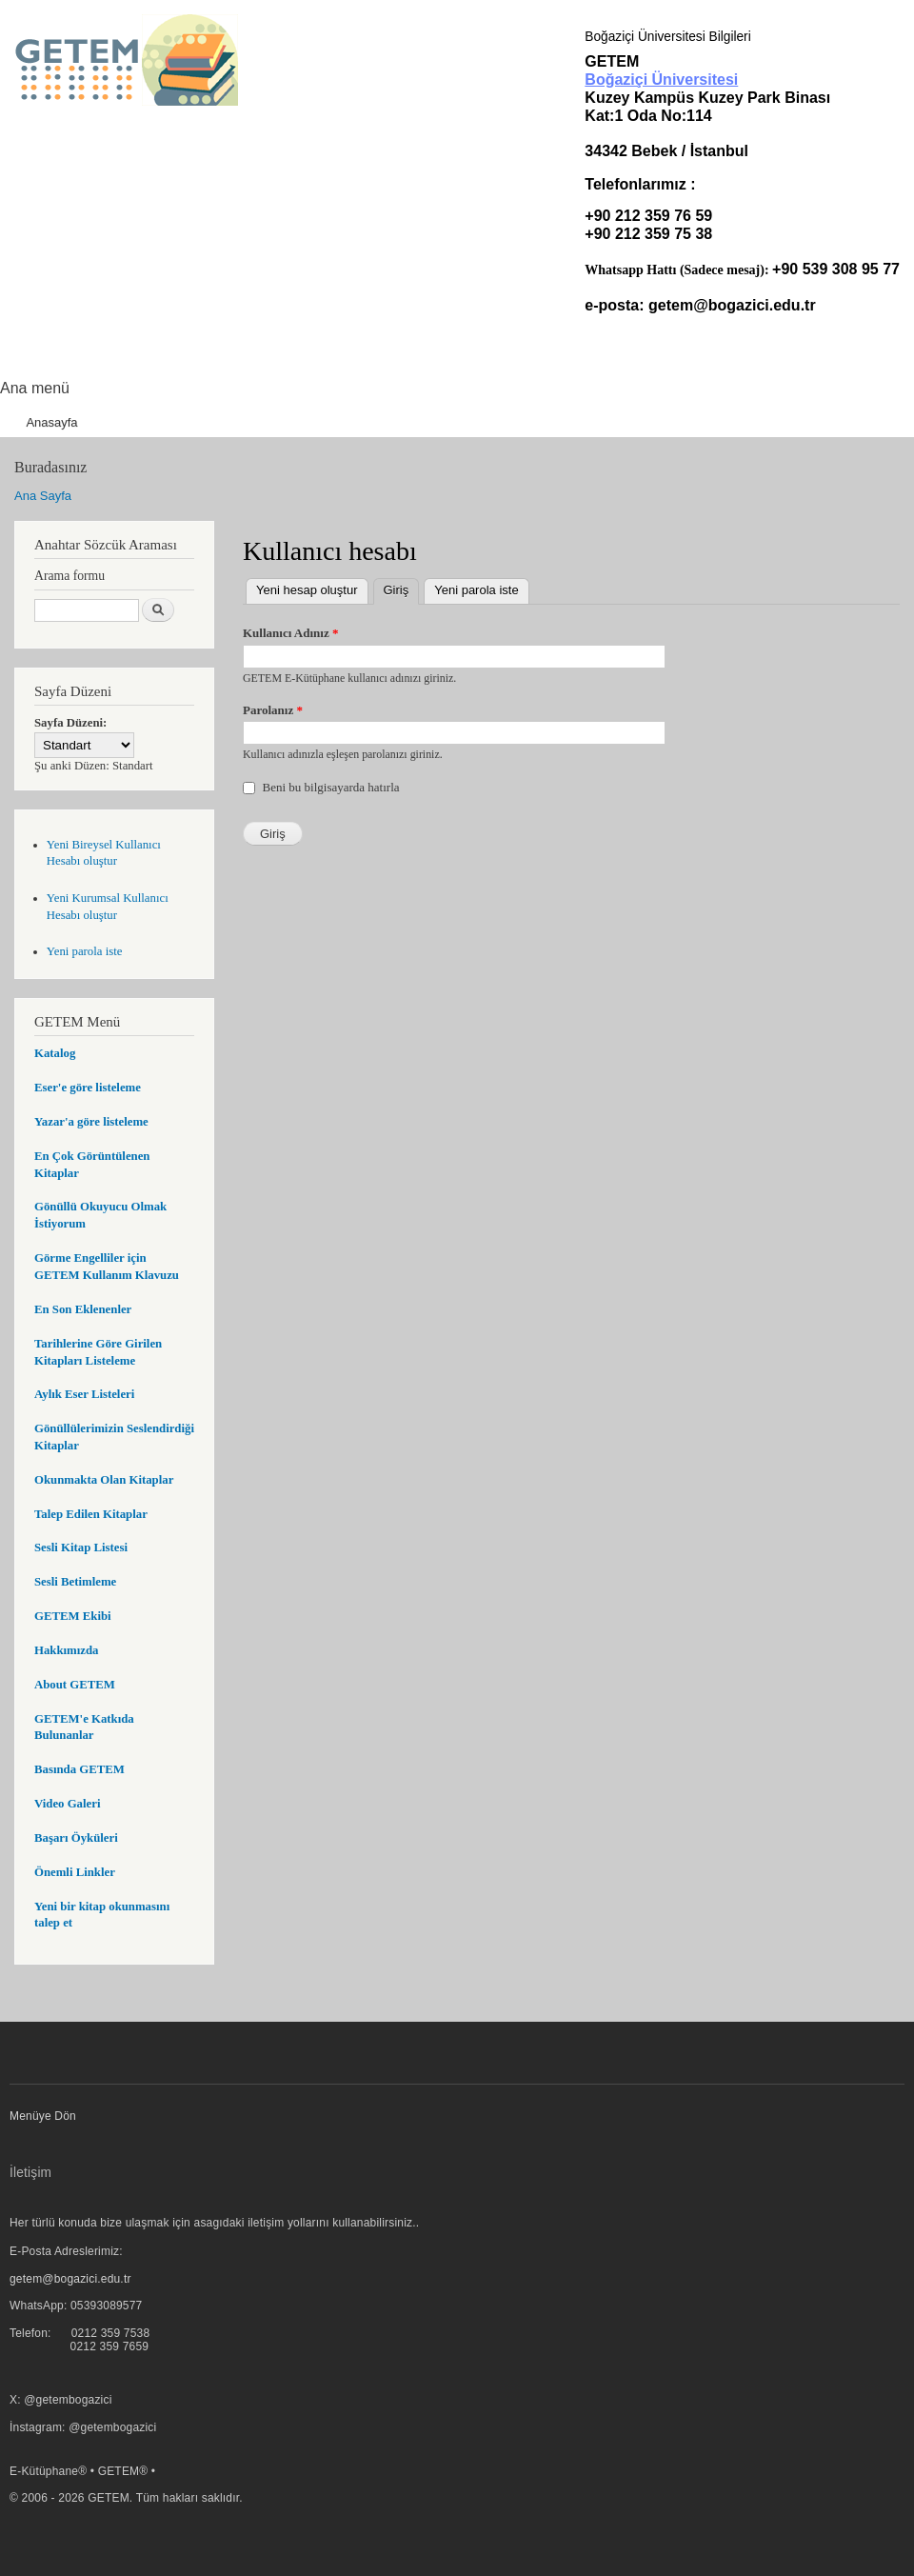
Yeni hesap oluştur (307, 590)
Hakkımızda (66, 1650)
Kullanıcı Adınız (290, 633)
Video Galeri (67, 1803)
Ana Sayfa (42, 496)
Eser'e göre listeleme (87, 1087)
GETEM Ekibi (72, 1616)
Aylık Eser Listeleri (84, 1394)
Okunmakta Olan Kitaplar (103, 1480)
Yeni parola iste (85, 951)
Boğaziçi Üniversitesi (661, 79)
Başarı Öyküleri (76, 1838)
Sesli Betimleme (75, 1581)
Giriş (402, 588)
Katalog (54, 1053)
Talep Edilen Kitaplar (91, 1514)
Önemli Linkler (74, 1872)
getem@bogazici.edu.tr (732, 305)
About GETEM (74, 1684)
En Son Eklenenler (82, 1309)
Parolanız (273, 710)
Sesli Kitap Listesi (81, 1547)
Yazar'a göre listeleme (91, 1121)
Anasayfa (51, 422)
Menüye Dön (43, 2116)
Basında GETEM (79, 1769)
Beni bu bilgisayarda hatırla (331, 787)
